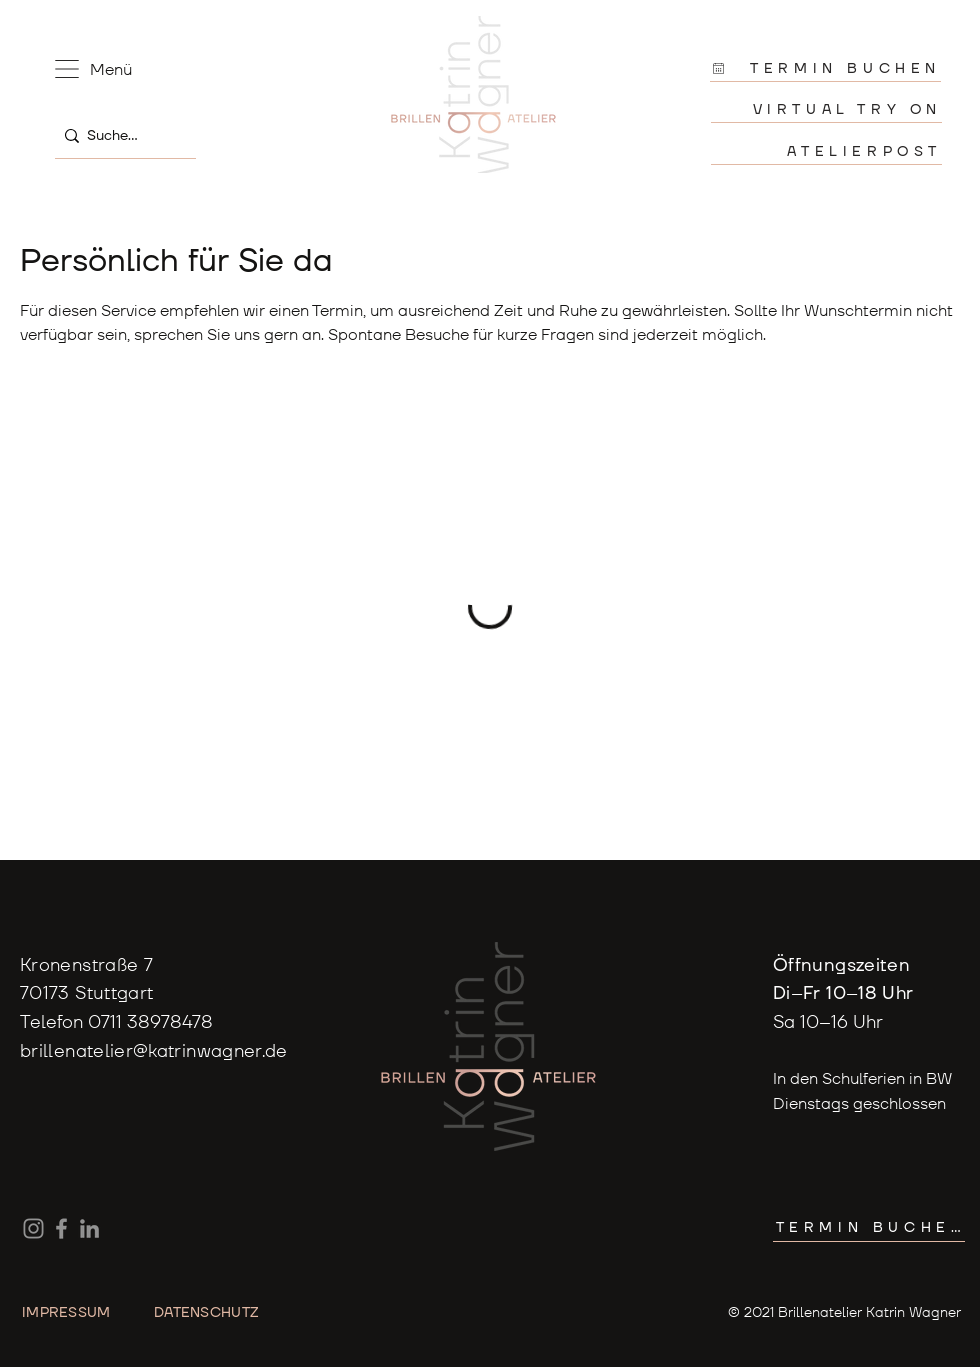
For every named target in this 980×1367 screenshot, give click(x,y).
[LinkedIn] (89, 1228)
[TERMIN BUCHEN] (825, 68)
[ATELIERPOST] (826, 151)
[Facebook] (61, 1228)
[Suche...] (120, 135)
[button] (67, 69)
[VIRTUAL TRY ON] (826, 109)
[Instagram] (33, 1228)
